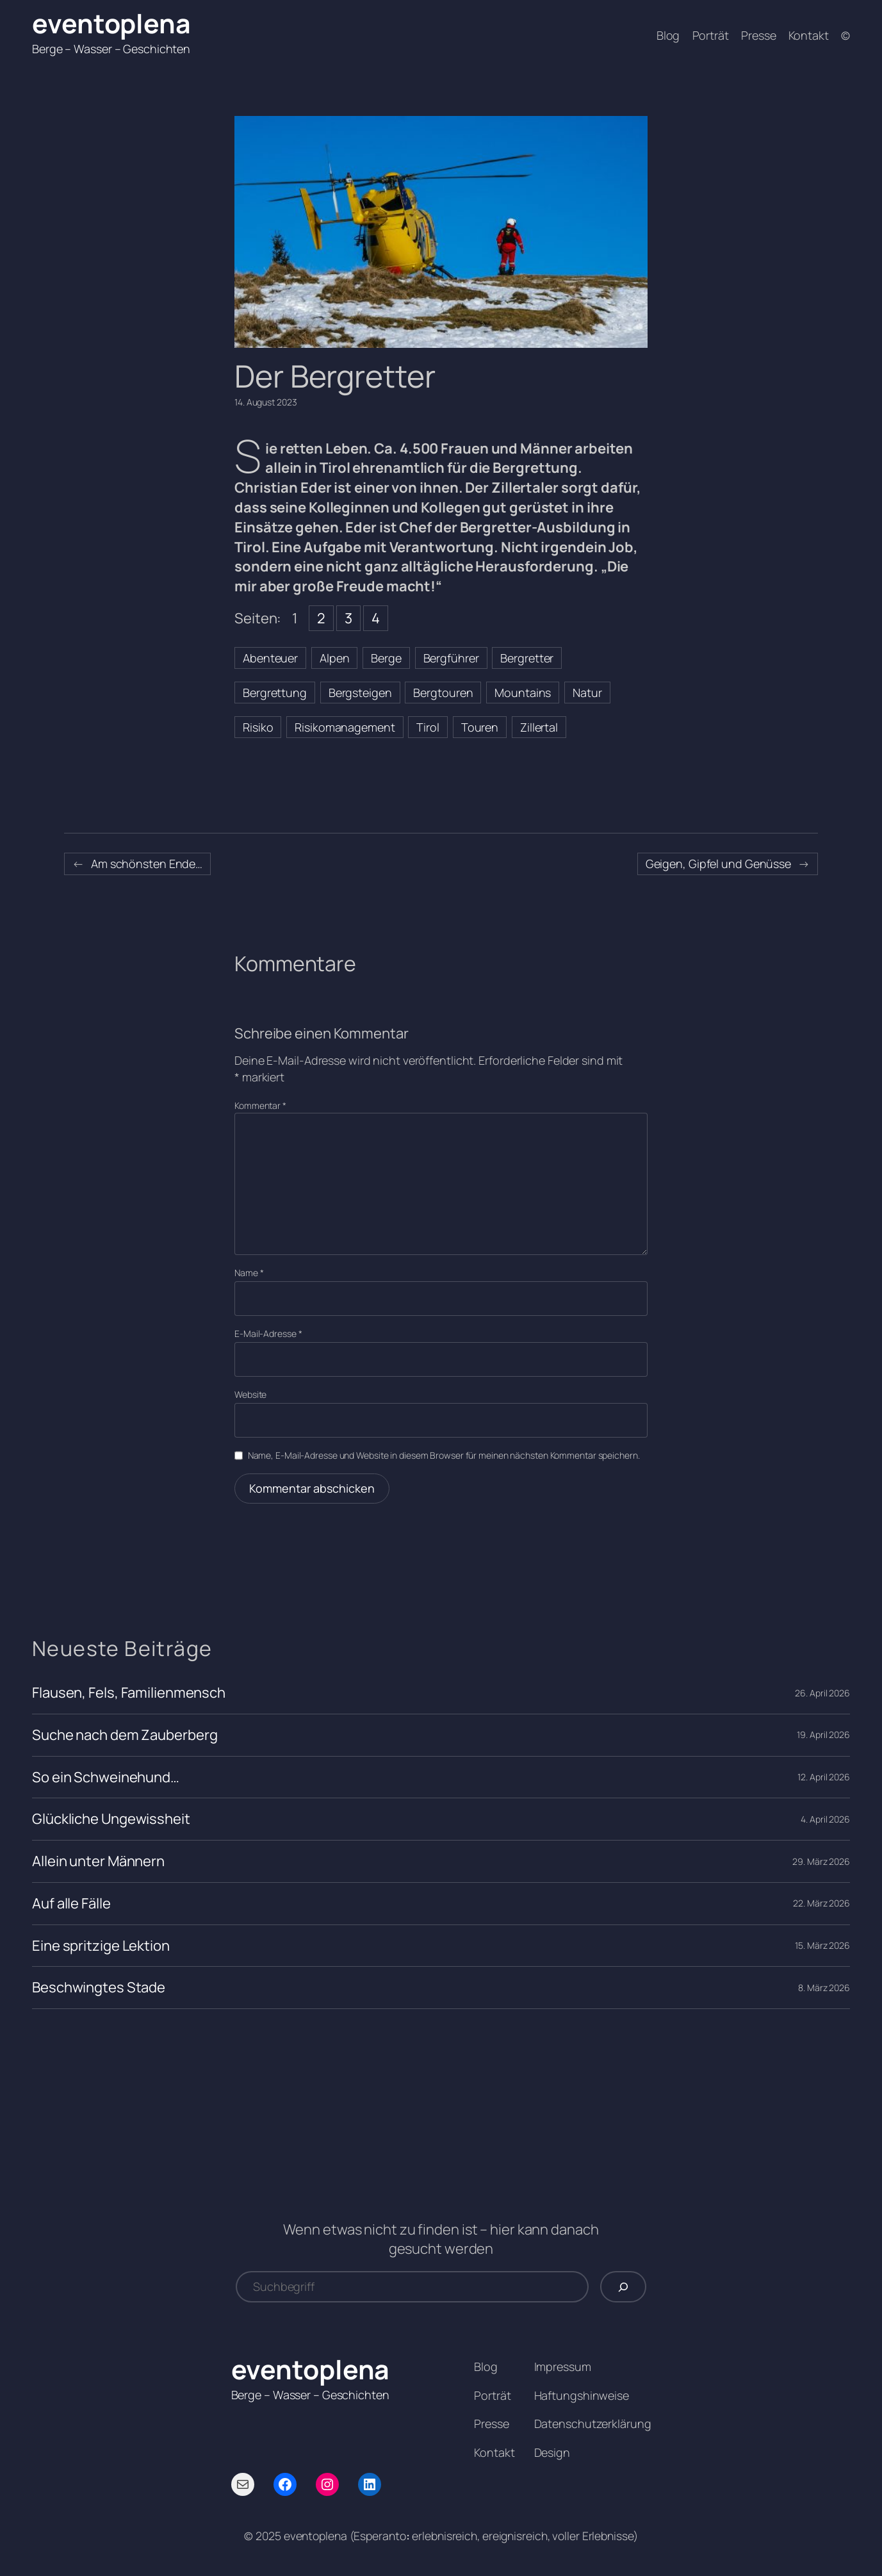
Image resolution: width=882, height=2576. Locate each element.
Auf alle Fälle (71, 1904)
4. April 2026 (825, 1819)
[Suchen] (623, 2286)
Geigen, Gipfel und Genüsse (718, 863)
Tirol (427, 727)
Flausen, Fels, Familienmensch (128, 1693)
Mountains (522, 692)
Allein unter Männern (98, 1861)
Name (248, 1273)
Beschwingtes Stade (98, 1988)
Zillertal (539, 727)
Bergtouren (443, 692)
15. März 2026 (822, 1945)
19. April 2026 (823, 1734)
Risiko (258, 727)
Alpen (335, 658)
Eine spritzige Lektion (101, 1946)
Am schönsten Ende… (146, 863)
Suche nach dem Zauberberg (125, 1735)
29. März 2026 (821, 1861)
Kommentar (260, 1105)
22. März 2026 (821, 1903)
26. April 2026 (822, 1693)
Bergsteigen (360, 692)
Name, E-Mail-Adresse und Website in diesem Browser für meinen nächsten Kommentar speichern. (444, 1455)
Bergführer (451, 658)
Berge (386, 658)
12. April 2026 (823, 1777)
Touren (479, 727)
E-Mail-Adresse (268, 1333)
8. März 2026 (824, 1987)
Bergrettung (275, 692)
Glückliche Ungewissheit (111, 1819)
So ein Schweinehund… (105, 1777)
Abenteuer (270, 658)
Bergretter (526, 658)
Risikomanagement (345, 727)
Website (250, 1394)
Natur (587, 692)
